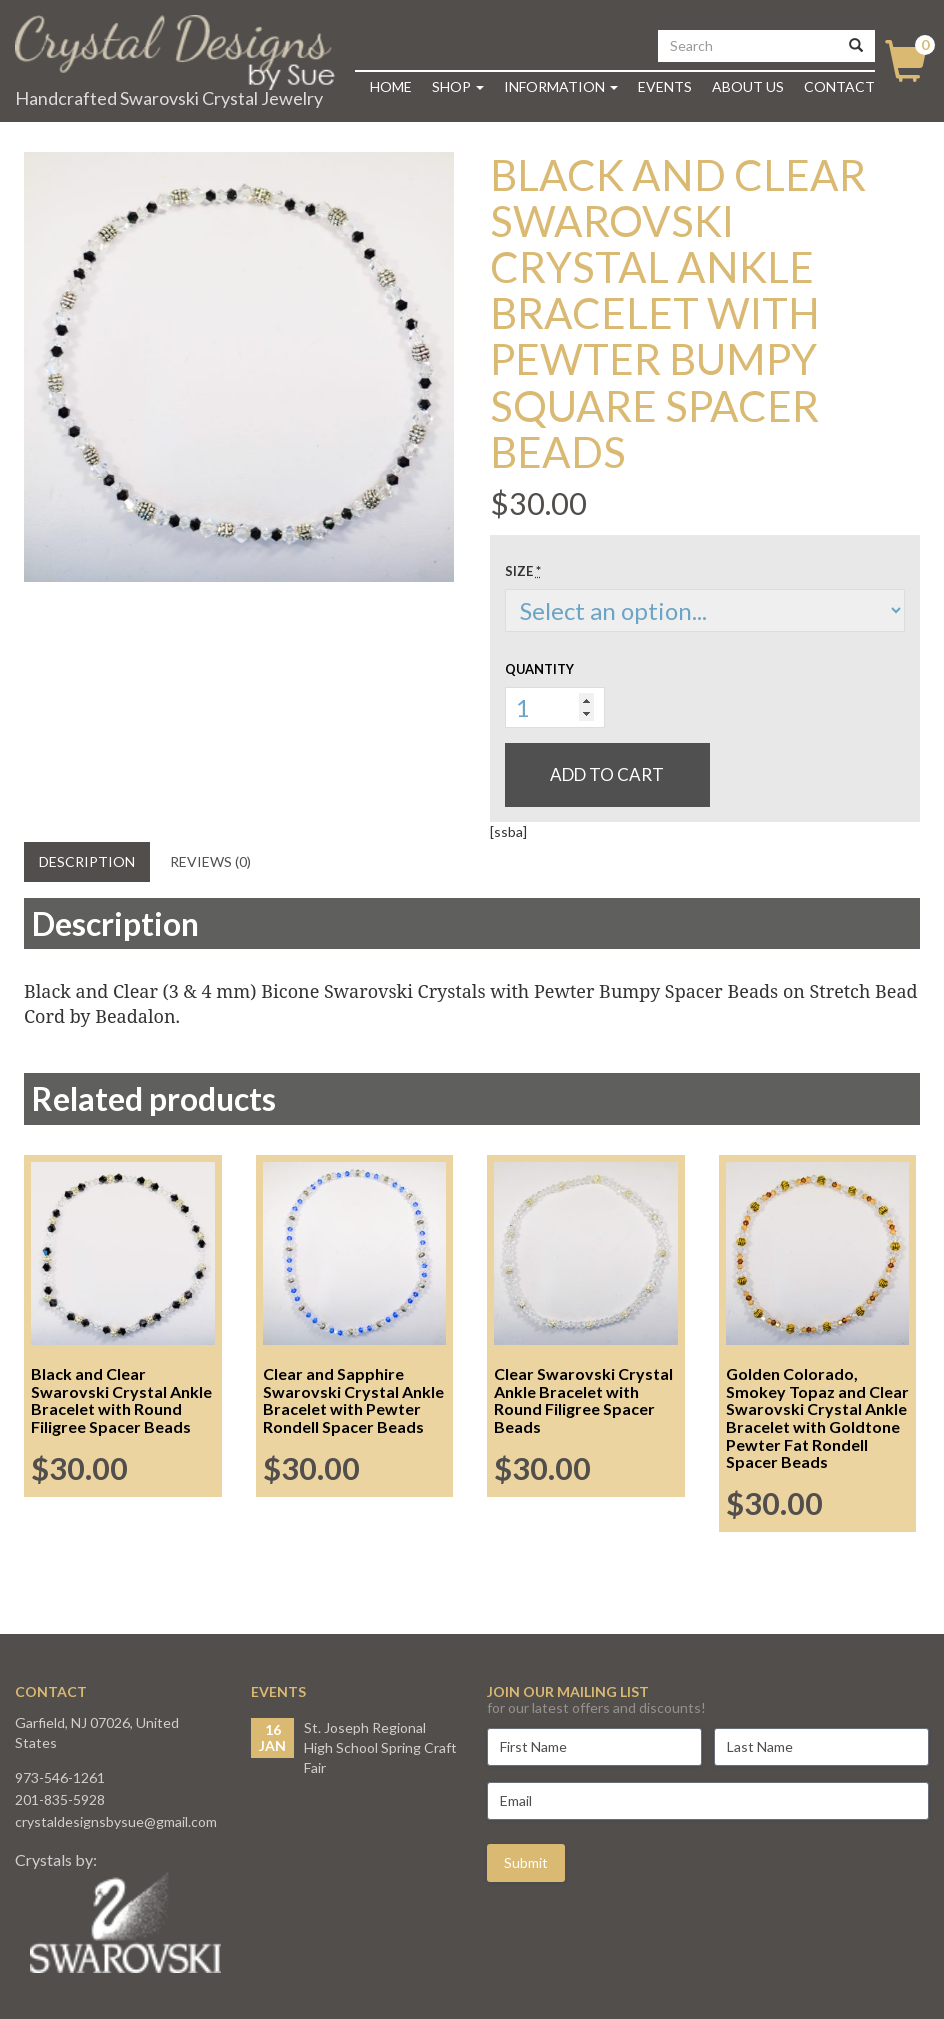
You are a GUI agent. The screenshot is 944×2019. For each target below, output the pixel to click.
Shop (458, 86)
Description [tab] (87, 861)
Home (391, 86)
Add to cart (607, 774)
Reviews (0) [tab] (210, 861)
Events (665, 86)
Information (561, 86)
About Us (748, 86)
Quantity (539, 669)
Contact (839, 86)
